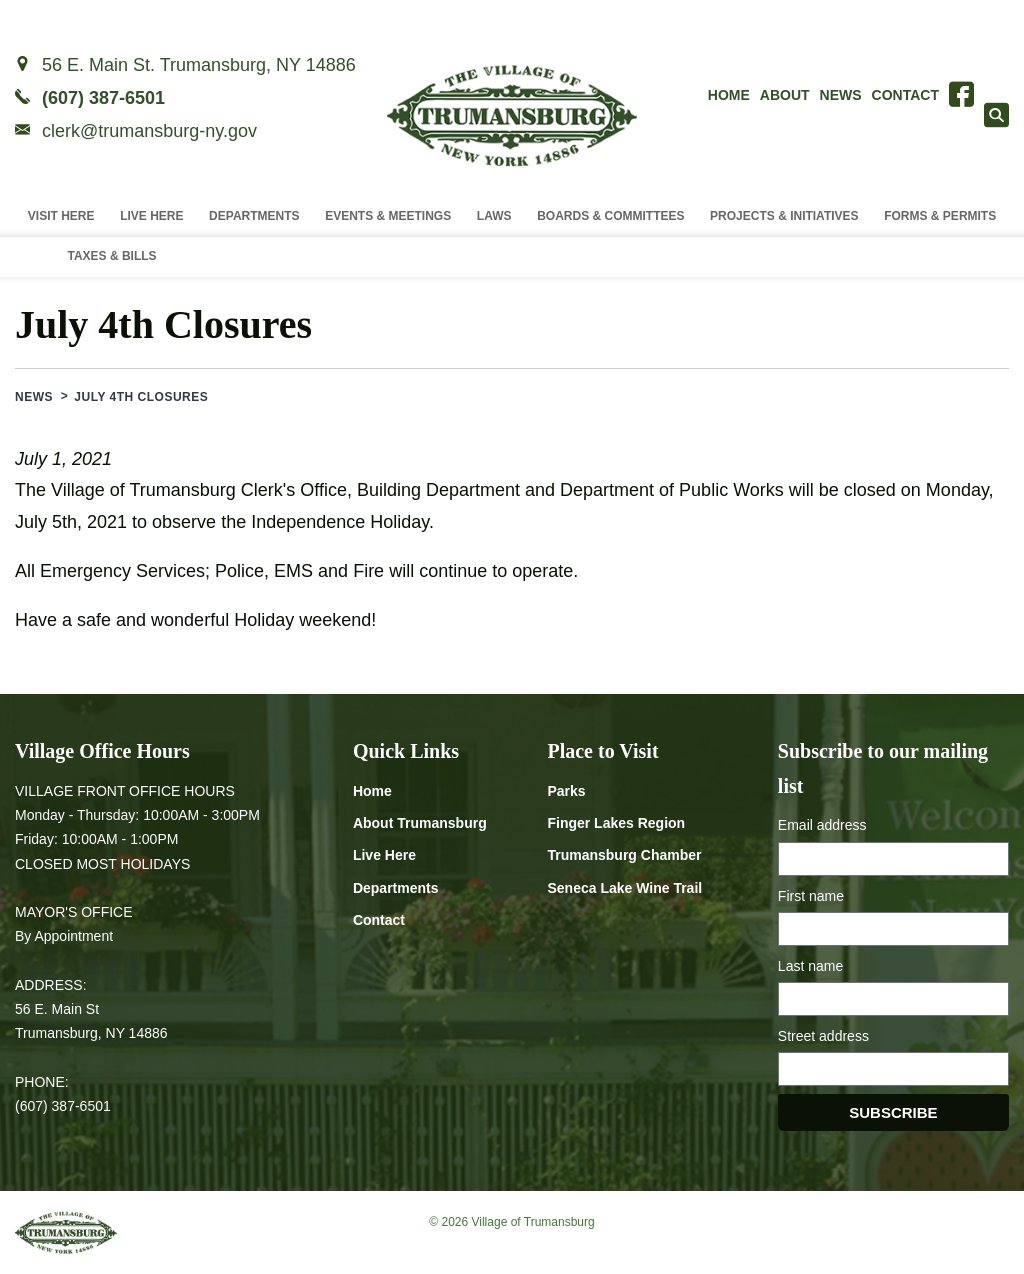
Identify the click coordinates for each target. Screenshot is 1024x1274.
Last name (810, 966)
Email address (822, 825)
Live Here (151, 216)
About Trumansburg (420, 823)
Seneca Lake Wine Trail (624, 888)
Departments (254, 216)
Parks (566, 791)
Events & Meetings (388, 216)
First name (811, 896)
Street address (823, 1036)
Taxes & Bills (111, 256)
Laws (494, 216)
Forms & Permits (940, 216)
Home (729, 95)
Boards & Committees (610, 216)
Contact (905, 95)
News (841, 95)
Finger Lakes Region (616, 823)
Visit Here (61, 216)
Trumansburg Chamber (624, 855)
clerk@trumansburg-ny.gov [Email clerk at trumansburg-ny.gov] (149, 131)
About (785, 95)
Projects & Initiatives (784, 216)
